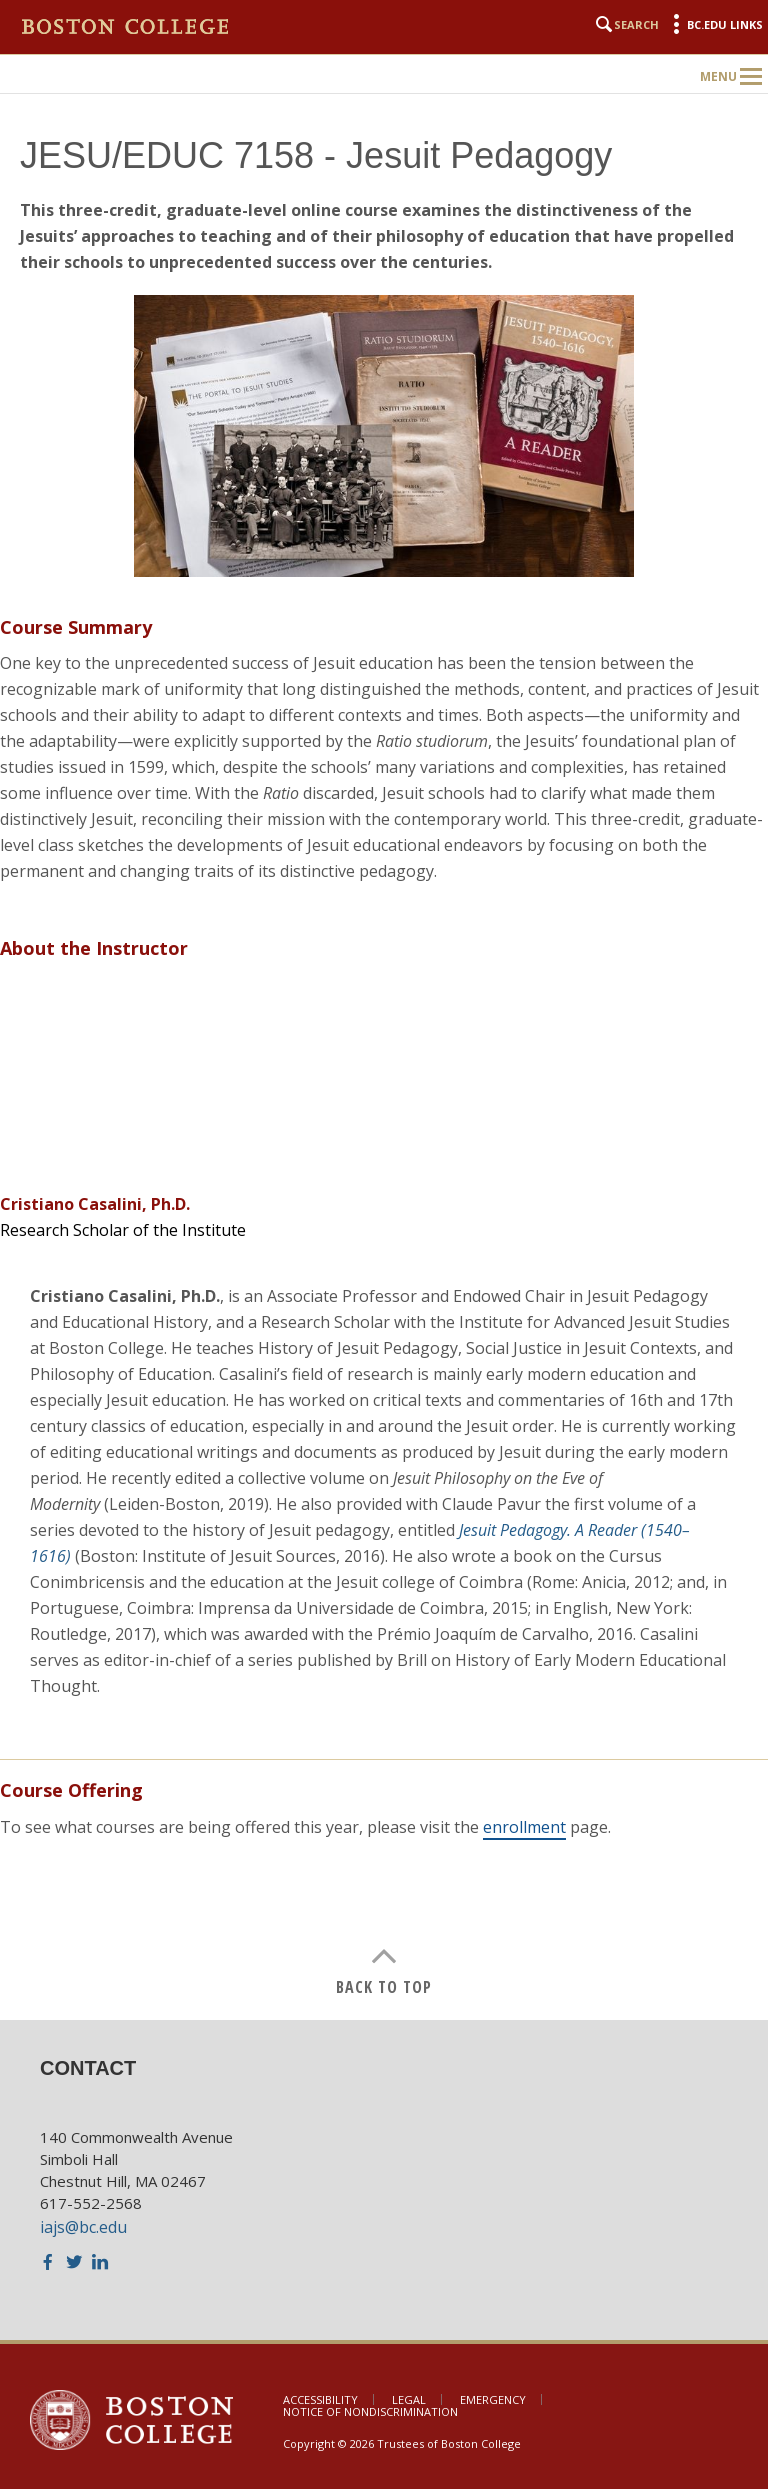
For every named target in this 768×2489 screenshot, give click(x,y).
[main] (384, 1052)
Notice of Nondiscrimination (370, 2411)
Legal (409, 2399)
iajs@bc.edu (83, 2227)
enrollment (524, 1827)
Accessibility (320, 2399)
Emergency (493, 2399)
